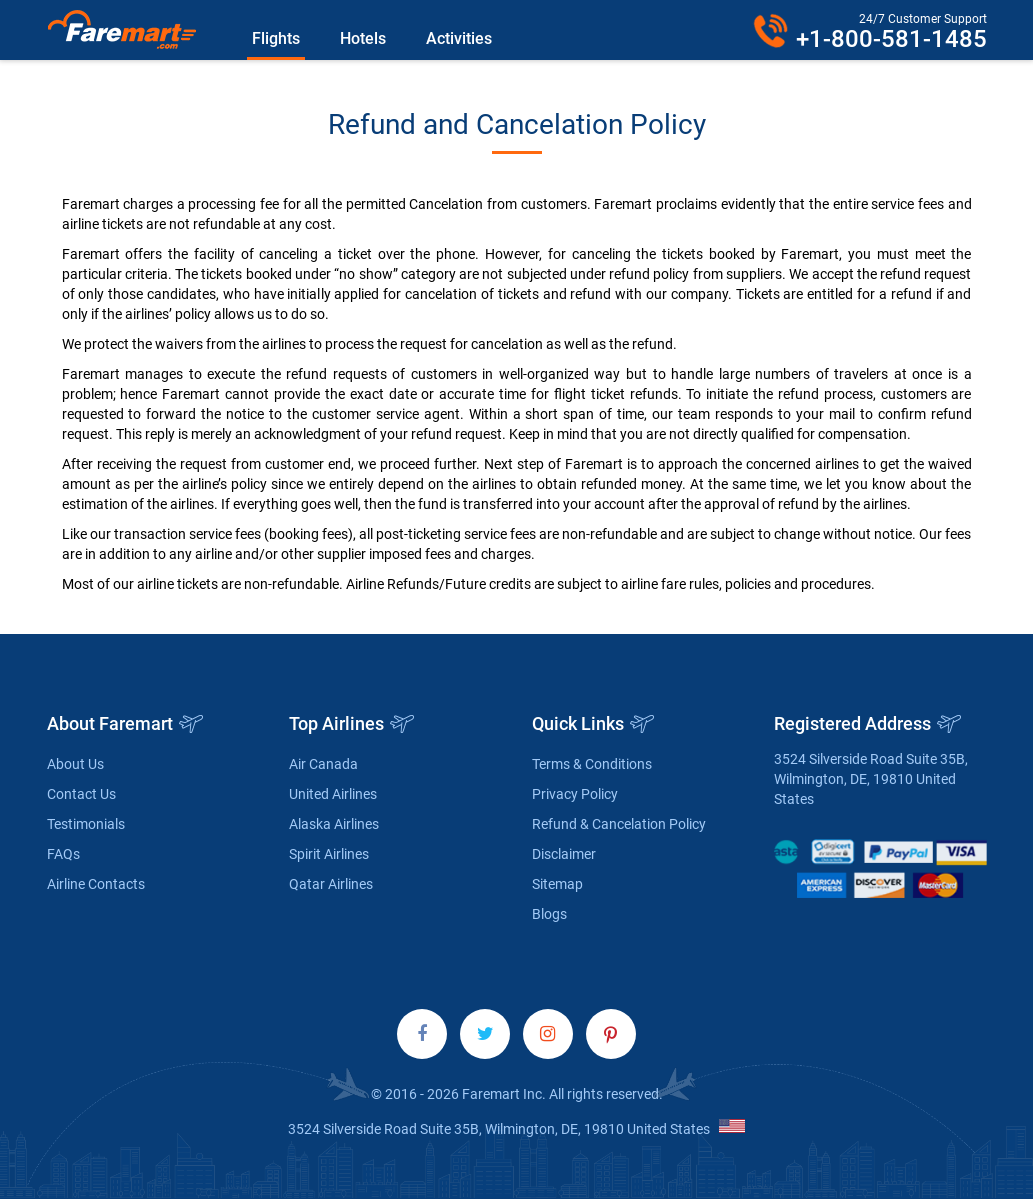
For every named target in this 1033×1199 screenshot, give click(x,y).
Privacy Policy (575, 794)
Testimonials (86, 824)
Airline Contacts (96, 884)
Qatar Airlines (331, 884)
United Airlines (333, 794)
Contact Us (81, 794)
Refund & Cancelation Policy (619, 824)
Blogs (549, 914)
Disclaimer (564, 854)
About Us (75, 764)
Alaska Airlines (334, 824)
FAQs (63, 854)
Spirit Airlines (329, 854)
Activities (459, 38)
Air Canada (323, 764)
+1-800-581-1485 (891, 39)
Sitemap (557, 884)
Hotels (363, 38)
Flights (276, 38)
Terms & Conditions (592, 764)
